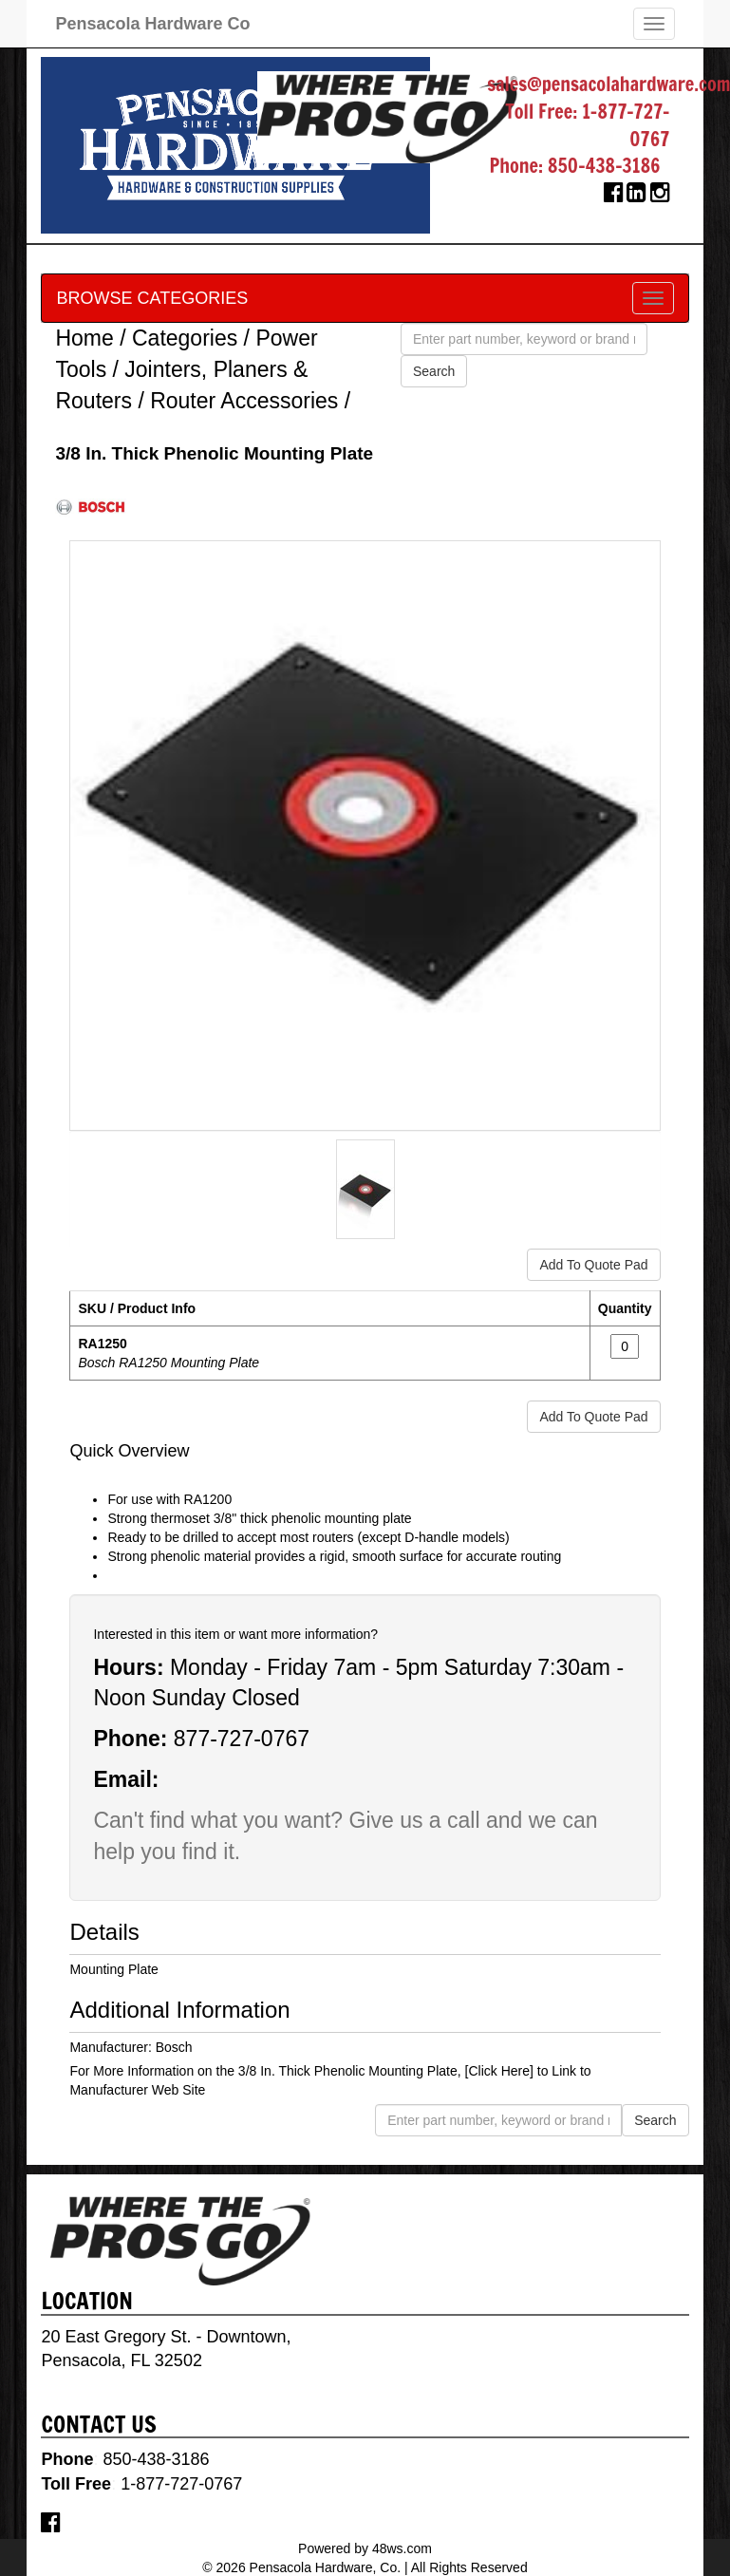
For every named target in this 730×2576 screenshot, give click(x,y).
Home (84, 338)
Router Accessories (244, 400)
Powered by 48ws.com (365, 2548)
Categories (184, 338)
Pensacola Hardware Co (152, 23)
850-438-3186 (604, 165)
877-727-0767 (241, 1738)
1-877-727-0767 (625, 125)
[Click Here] (499, 2070)
